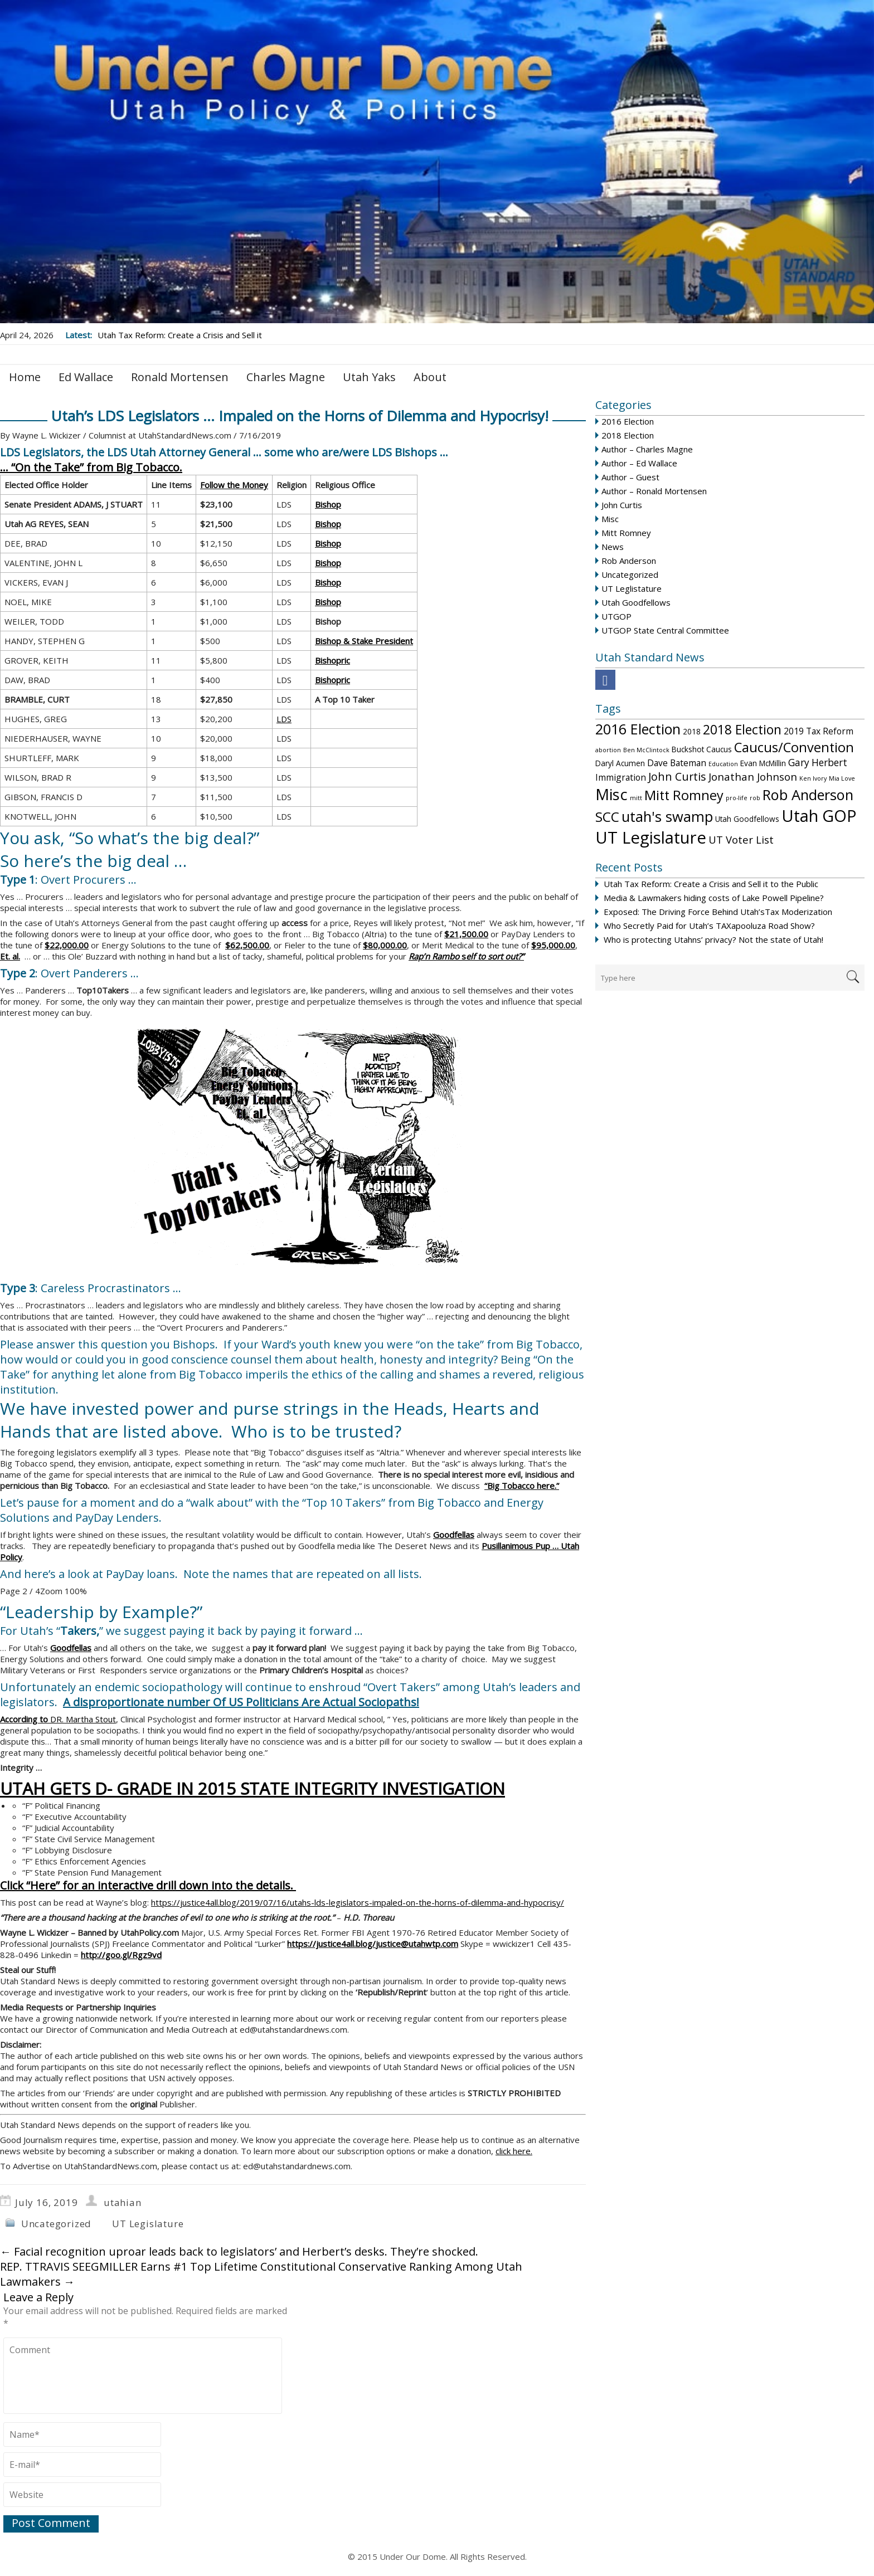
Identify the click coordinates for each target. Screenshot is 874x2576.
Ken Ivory (813, 778)
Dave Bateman (676, 763)
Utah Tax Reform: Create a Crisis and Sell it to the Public (711, 883)
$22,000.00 (67, 945)
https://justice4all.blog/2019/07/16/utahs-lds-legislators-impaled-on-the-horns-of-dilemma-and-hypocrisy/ (357, 1902)
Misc (610, 518)
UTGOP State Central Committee (665, 630)
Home (25, 376)
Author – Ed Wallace (639, 463)
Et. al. (10, 956)
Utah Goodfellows (636, 602)
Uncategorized (629, 574)
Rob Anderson (628, 560)
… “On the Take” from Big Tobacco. (91, 467)
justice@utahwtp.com (417, 1943)
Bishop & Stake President (364, 640)
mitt (636, 798)
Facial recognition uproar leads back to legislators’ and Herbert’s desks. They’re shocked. (239, 2251)
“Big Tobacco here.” (521, 1485)
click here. (514, 2150)
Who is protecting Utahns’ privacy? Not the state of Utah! (713, 939)
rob (755, 798)
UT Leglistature (631, 588)
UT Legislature (650, 837)
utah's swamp (667, 816)
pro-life (736, 798)
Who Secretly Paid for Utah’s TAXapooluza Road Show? (709, 925)
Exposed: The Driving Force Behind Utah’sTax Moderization (718, 911)
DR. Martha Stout (58, 1719)
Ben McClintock (646, 750)
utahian (123, 2202)
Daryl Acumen (620, 763)
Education (723, 764)
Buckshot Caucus (702, 749)
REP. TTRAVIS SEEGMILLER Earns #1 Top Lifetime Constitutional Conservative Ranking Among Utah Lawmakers (261, 2274)
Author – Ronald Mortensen (654, 490)
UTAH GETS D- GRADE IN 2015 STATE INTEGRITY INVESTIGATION (252, 1788)
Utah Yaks (369, 376)
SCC (607, 816)
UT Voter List (741, 839)
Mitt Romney (626, 532)
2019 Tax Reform (818, 731)
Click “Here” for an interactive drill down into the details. (148, 1885)
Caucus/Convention (794, 747)
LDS (284, 718)
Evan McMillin (763, 763)
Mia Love (842, 778)
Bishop (328, 504)
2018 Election (627, 435)
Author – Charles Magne (647, 449)
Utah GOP (819, 815)
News (612, 546)
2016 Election (627, 421)
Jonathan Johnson (752, 776)
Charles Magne (285, 376)
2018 (692, 731)
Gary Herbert (817, 762)
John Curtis (621, 504)
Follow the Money (234, 484)
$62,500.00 (247, 945)
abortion (608, 750)
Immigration (620, 777)
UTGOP (616, 616)
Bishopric (332, 660)
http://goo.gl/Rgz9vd (121, 1954)
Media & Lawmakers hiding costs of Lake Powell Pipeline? (714, 897)
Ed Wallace (86, 376)
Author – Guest (630, 477)
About (430, 376)
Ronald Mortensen (180, 376)
